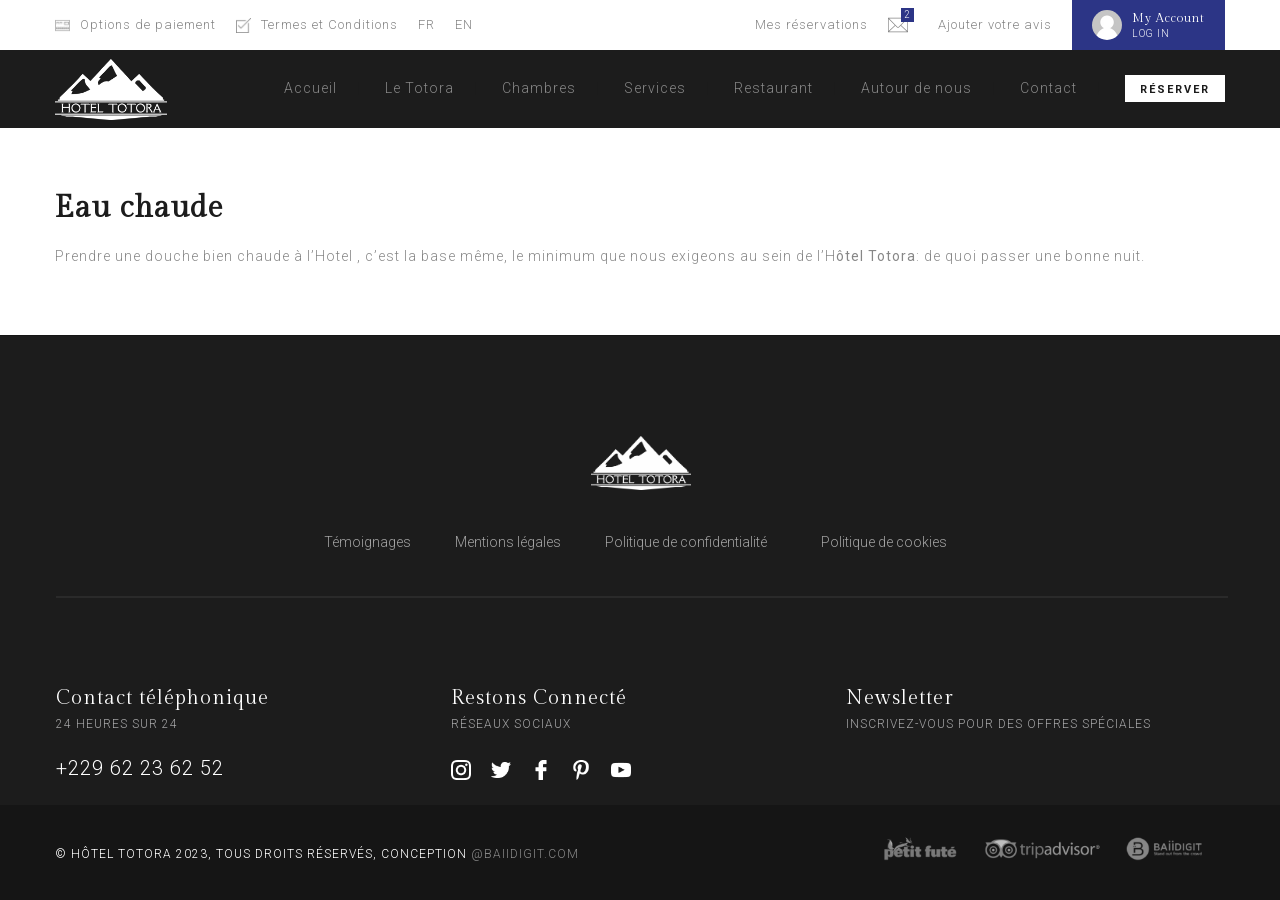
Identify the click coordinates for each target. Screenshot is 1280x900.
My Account (1168, 18)
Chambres (539, 88)
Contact (1048, 88)
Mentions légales (508, 542)
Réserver (1175, 89)
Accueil (310, 88)
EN (464, 24)
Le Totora (419, 88)
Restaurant (773, 88)
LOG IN (1151, 33)
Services (655, 88)
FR (426, 24)
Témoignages (367, 542)
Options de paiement (148, 24)
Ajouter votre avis (995, 24)
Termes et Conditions (329, 24)
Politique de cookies (884, 542)
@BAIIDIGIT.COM (525, 854)
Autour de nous (916, 88)
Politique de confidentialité (686, 542)
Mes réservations (811, 24)
